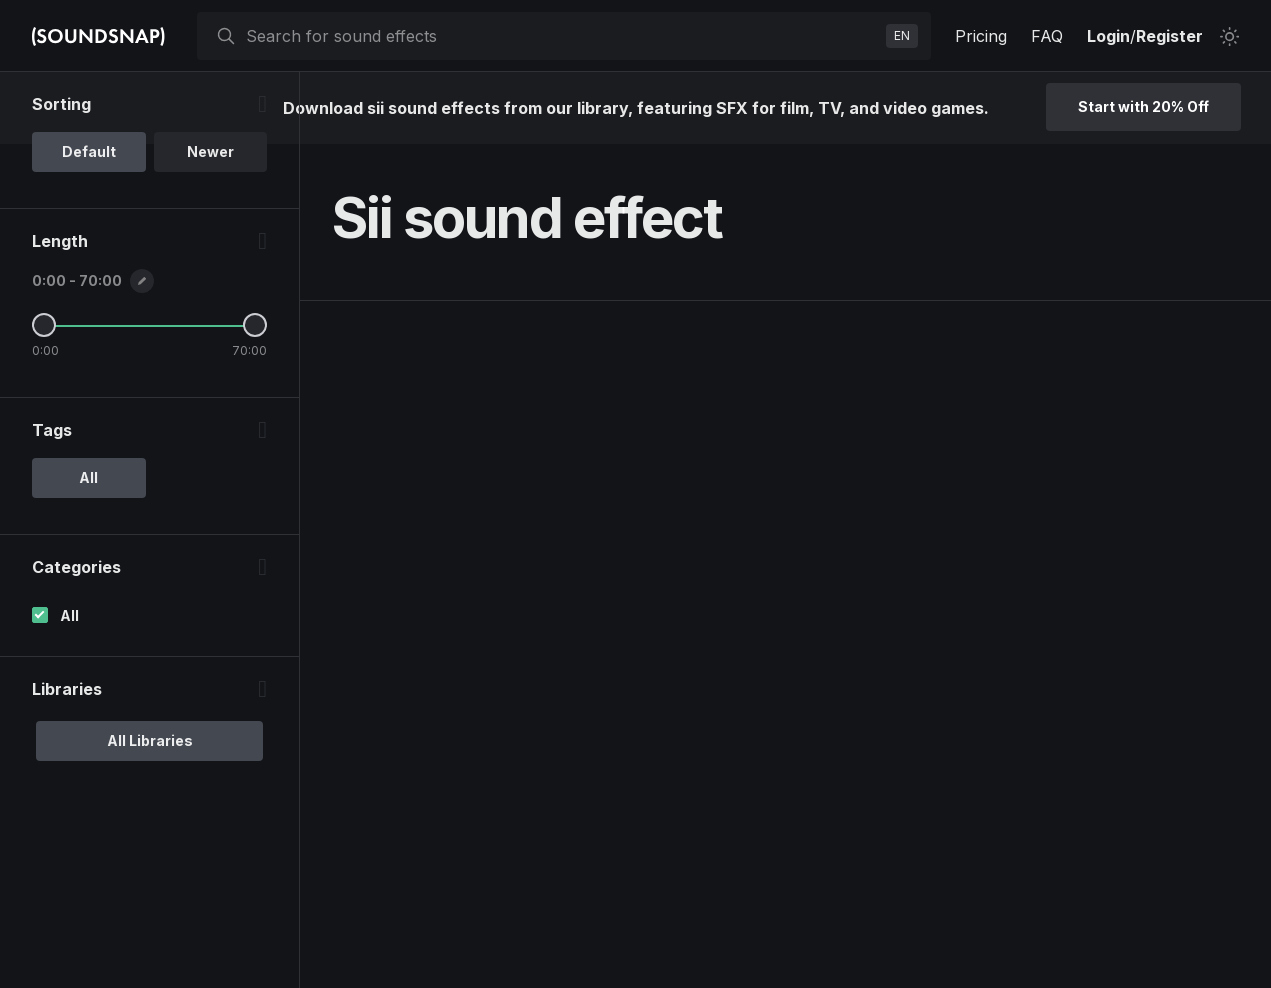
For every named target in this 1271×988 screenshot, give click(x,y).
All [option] (88, 477)
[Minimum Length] (44, 325)
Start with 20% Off (1143, 106)
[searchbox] (562, 36)
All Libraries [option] (150, 740)
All (69, 615)
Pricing (981, 36)
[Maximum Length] (255, 325)
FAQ (1047, 36)
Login (1108, 36)
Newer (210, 151)
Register (1169, 36)
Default (89, 151)
